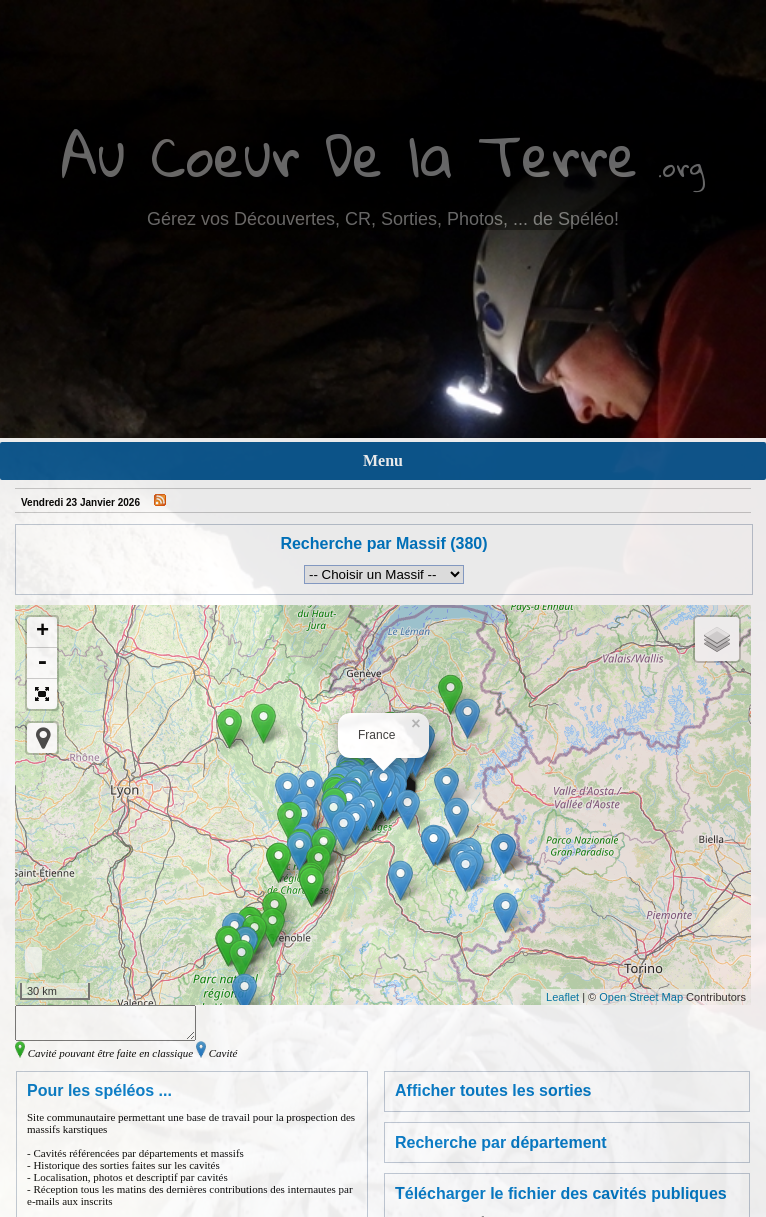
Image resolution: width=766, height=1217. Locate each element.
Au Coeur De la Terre (349, 154)
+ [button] (42, 632)
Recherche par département (501, 1148)
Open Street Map (641, 997)
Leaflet (562, 997)
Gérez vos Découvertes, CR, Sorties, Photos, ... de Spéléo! (383, 219)
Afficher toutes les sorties (493, 1096)
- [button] (42, 663)
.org (681, 166)
